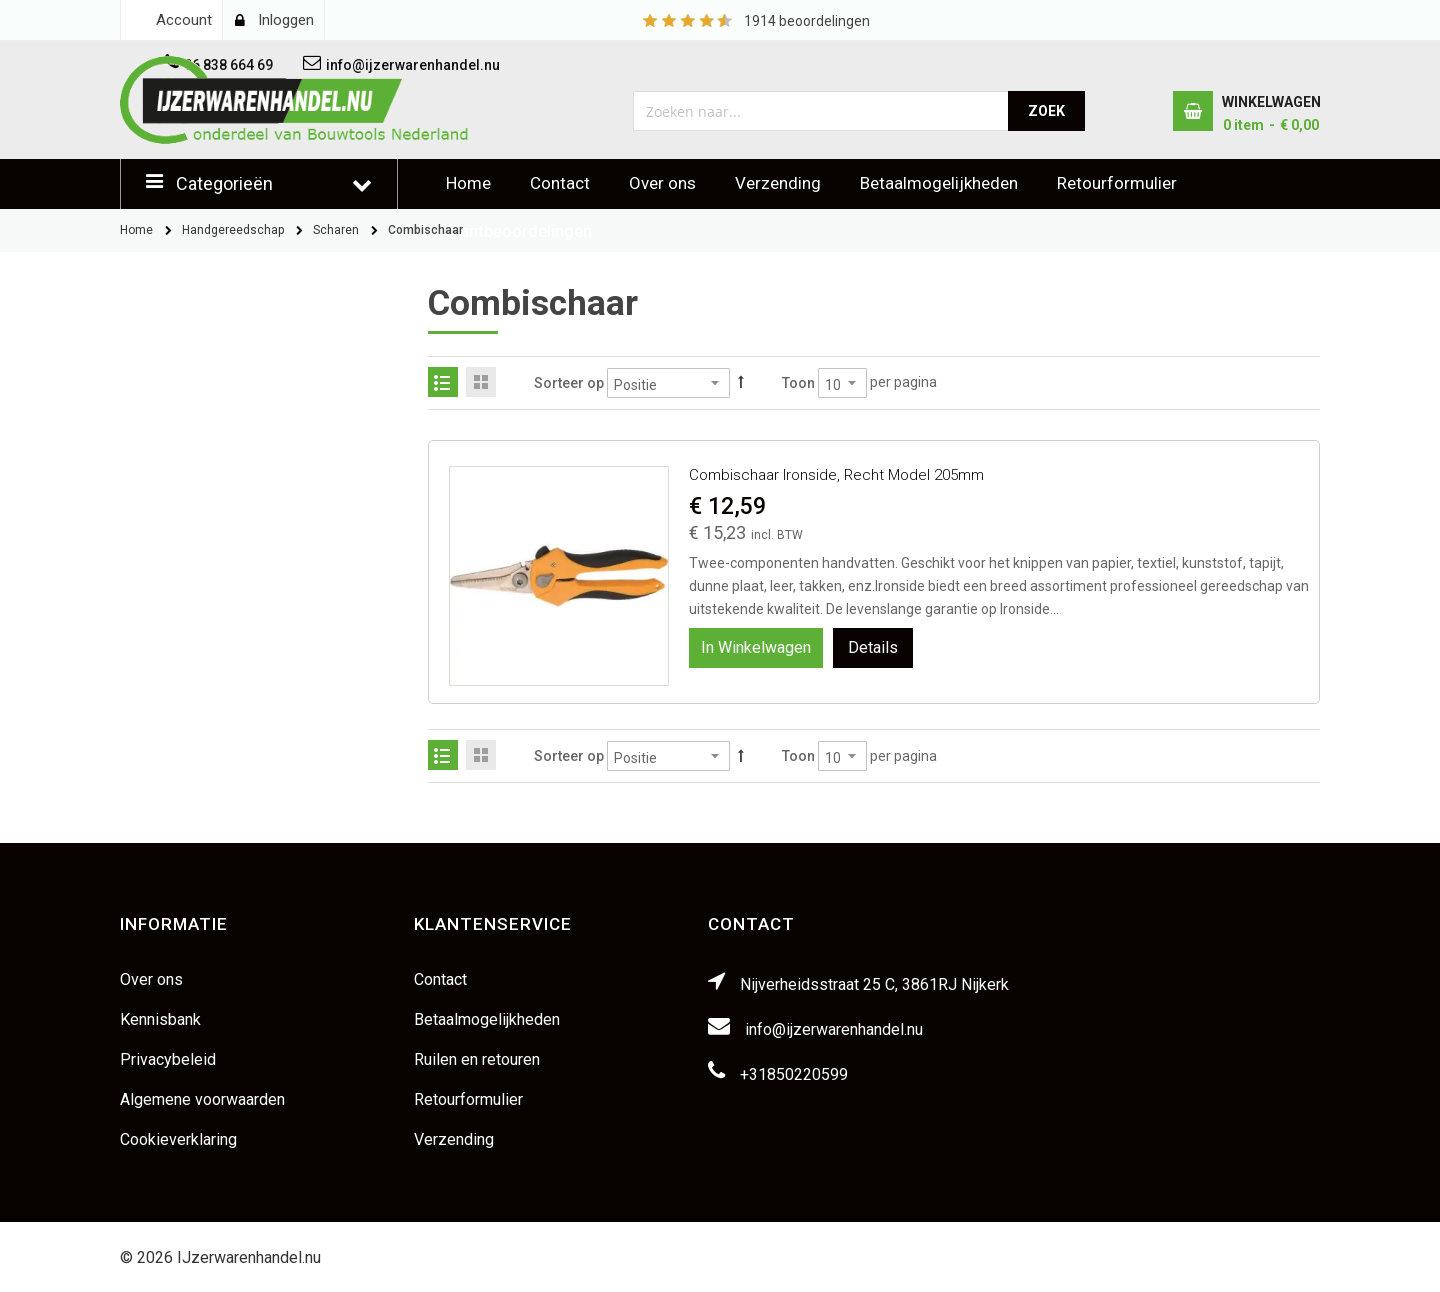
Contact (560, 183)
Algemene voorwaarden (202, 1099)
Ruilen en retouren (477, 1059)
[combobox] (821, 111)
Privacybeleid (168, 1059)
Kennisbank (160, 1019)
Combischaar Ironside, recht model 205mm (836, 475)
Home (468, 183)
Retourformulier (1117, 183)
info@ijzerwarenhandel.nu (834, 1029)
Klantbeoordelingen (519, 231)
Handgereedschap (233, 230)
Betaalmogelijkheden (939, 183)
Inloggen (286, 20)
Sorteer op (569, 383)
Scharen (336, 230)
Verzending (778, 183)
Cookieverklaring (178, 1139)
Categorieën (224, 183)
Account (184, 20)
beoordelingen (807, 21)
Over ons (662, 183)
